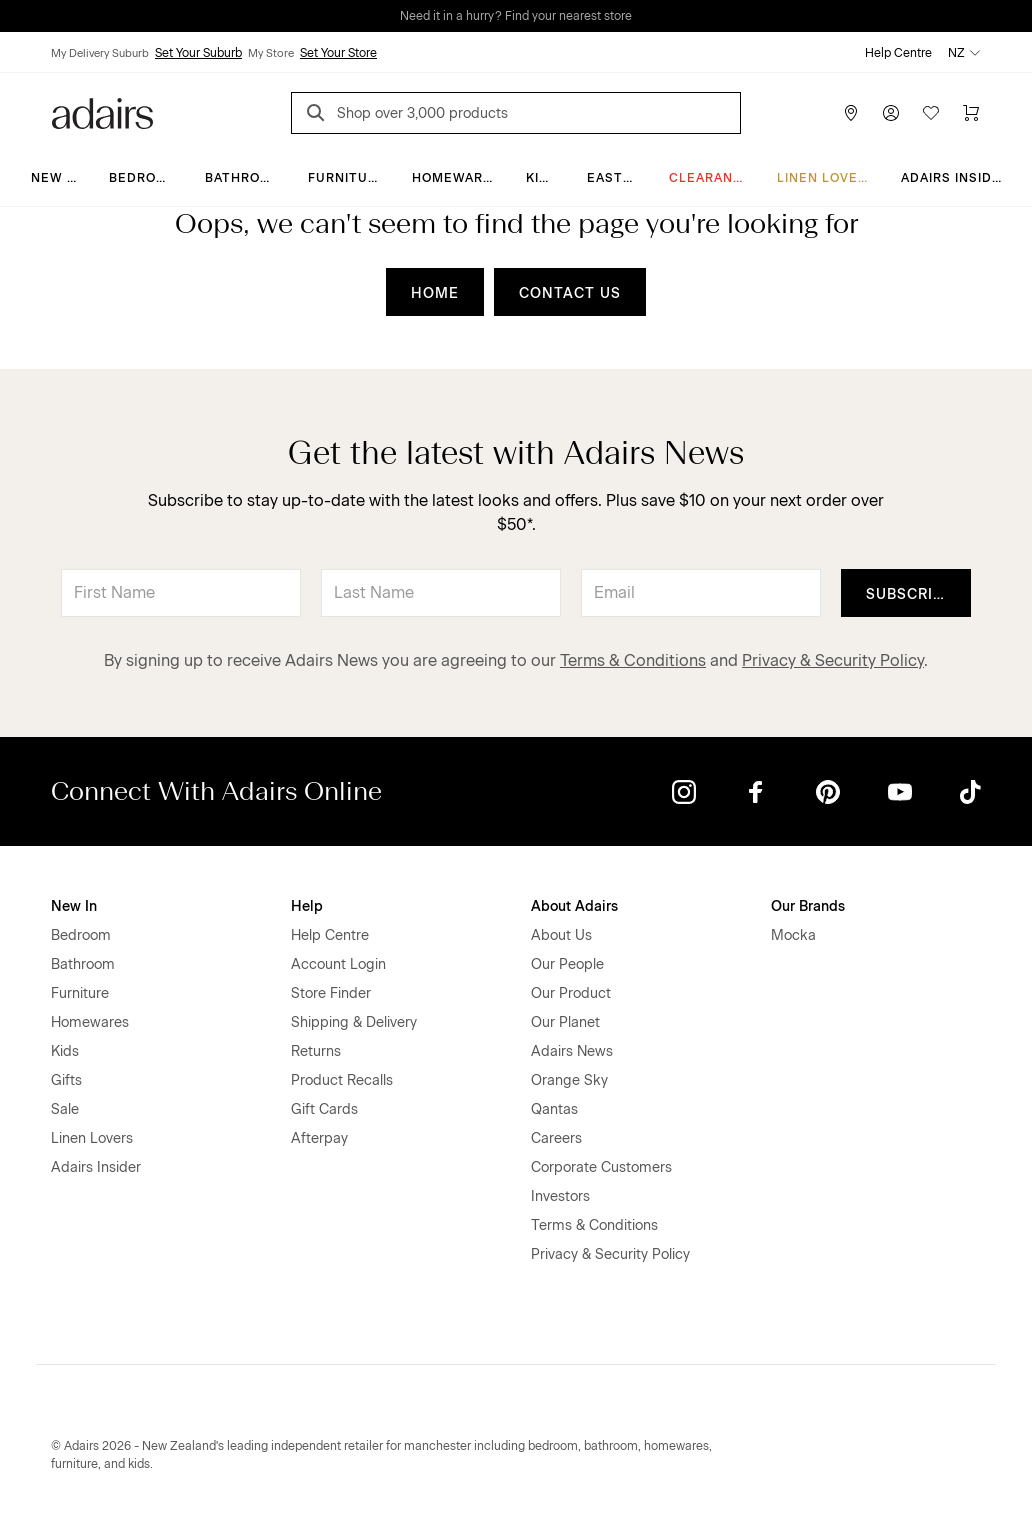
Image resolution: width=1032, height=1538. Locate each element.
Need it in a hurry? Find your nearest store (516, 16)
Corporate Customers (601, 1167)
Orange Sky (569, 1080)
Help (307, 906)
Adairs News (572, 1051)
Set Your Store (338, 53)
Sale (65, 1109)
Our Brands (808, 906)
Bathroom (243, 178)
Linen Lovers (826, 178)
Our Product (571, 993)
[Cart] (971, 113)
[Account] (891, 113)
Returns (316, 1051)
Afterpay (319, 1138)
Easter (614, 178)
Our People (567, 964)
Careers (556, 1138)
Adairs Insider (955, 178)
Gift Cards (324, 1109)
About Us (561, 935)
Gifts (66, 1080)
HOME (435, 293)
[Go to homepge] (102, 111)
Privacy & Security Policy (833, 660)
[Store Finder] (851, 113)
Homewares (456, 178)
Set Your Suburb (198, 53)
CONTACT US (570, 293)
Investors (560, 1196)
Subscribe (909, 594)
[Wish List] (931, 113)
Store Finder (331, 993)
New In (56, 178)
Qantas (554, 1109)
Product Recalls (342, 1080)
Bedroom (143, 178)
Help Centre (898, 53)
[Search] (319, 115)
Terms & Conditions (633, 660)
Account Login (338, 964)
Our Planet (565, 1022)
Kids (542, 178)
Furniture (347, 178)
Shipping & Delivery (354, 1022)
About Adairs (574, 906)
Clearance (710, 178)
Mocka (793, 935)
